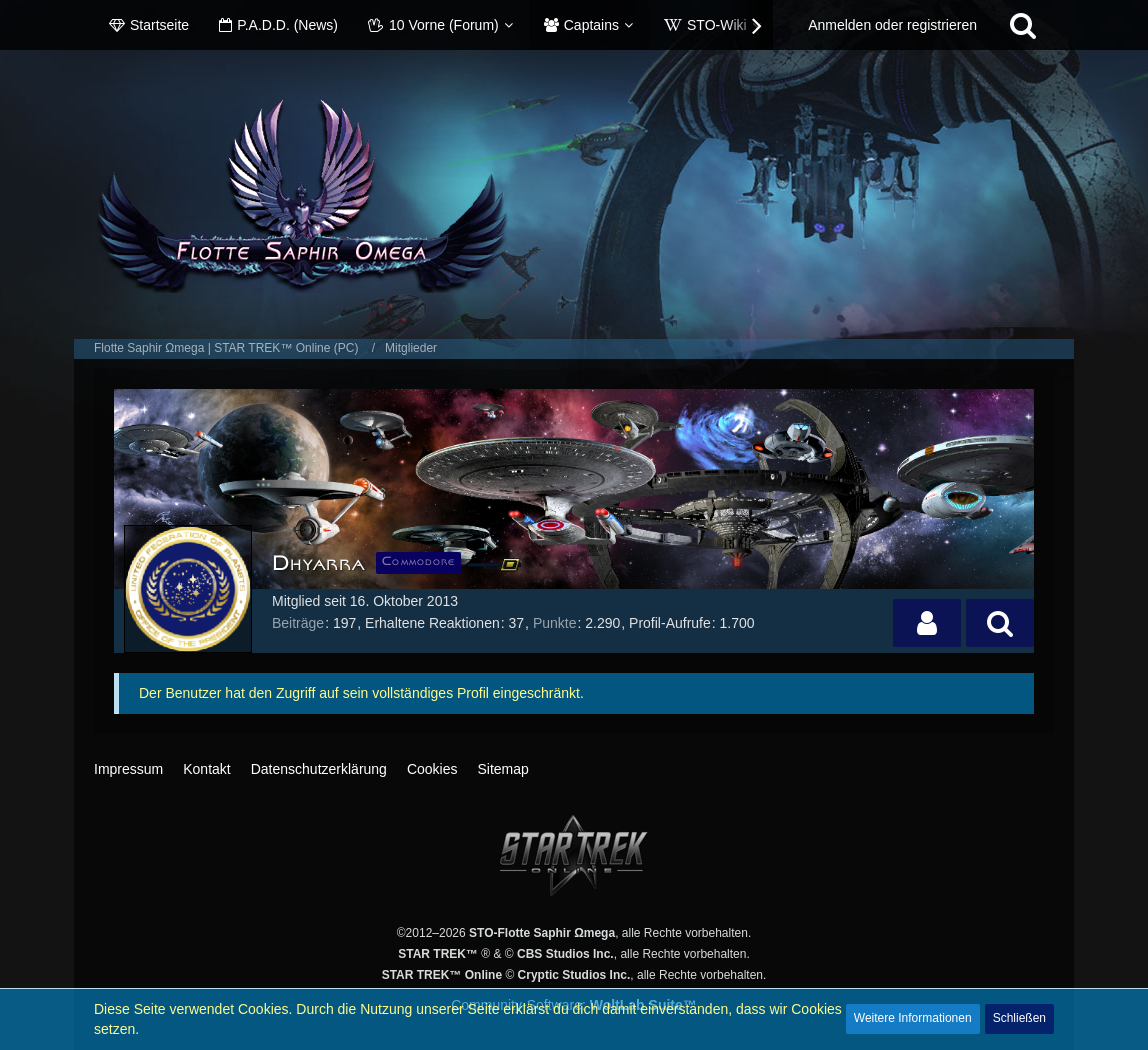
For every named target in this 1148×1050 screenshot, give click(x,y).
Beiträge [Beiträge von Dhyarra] (298, 623)
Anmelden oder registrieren (892, 25)
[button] (927, 623)
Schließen (1019, 1018)
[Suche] (1023, 25)
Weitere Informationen (913, 1018)
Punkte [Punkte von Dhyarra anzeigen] (555, 623)
